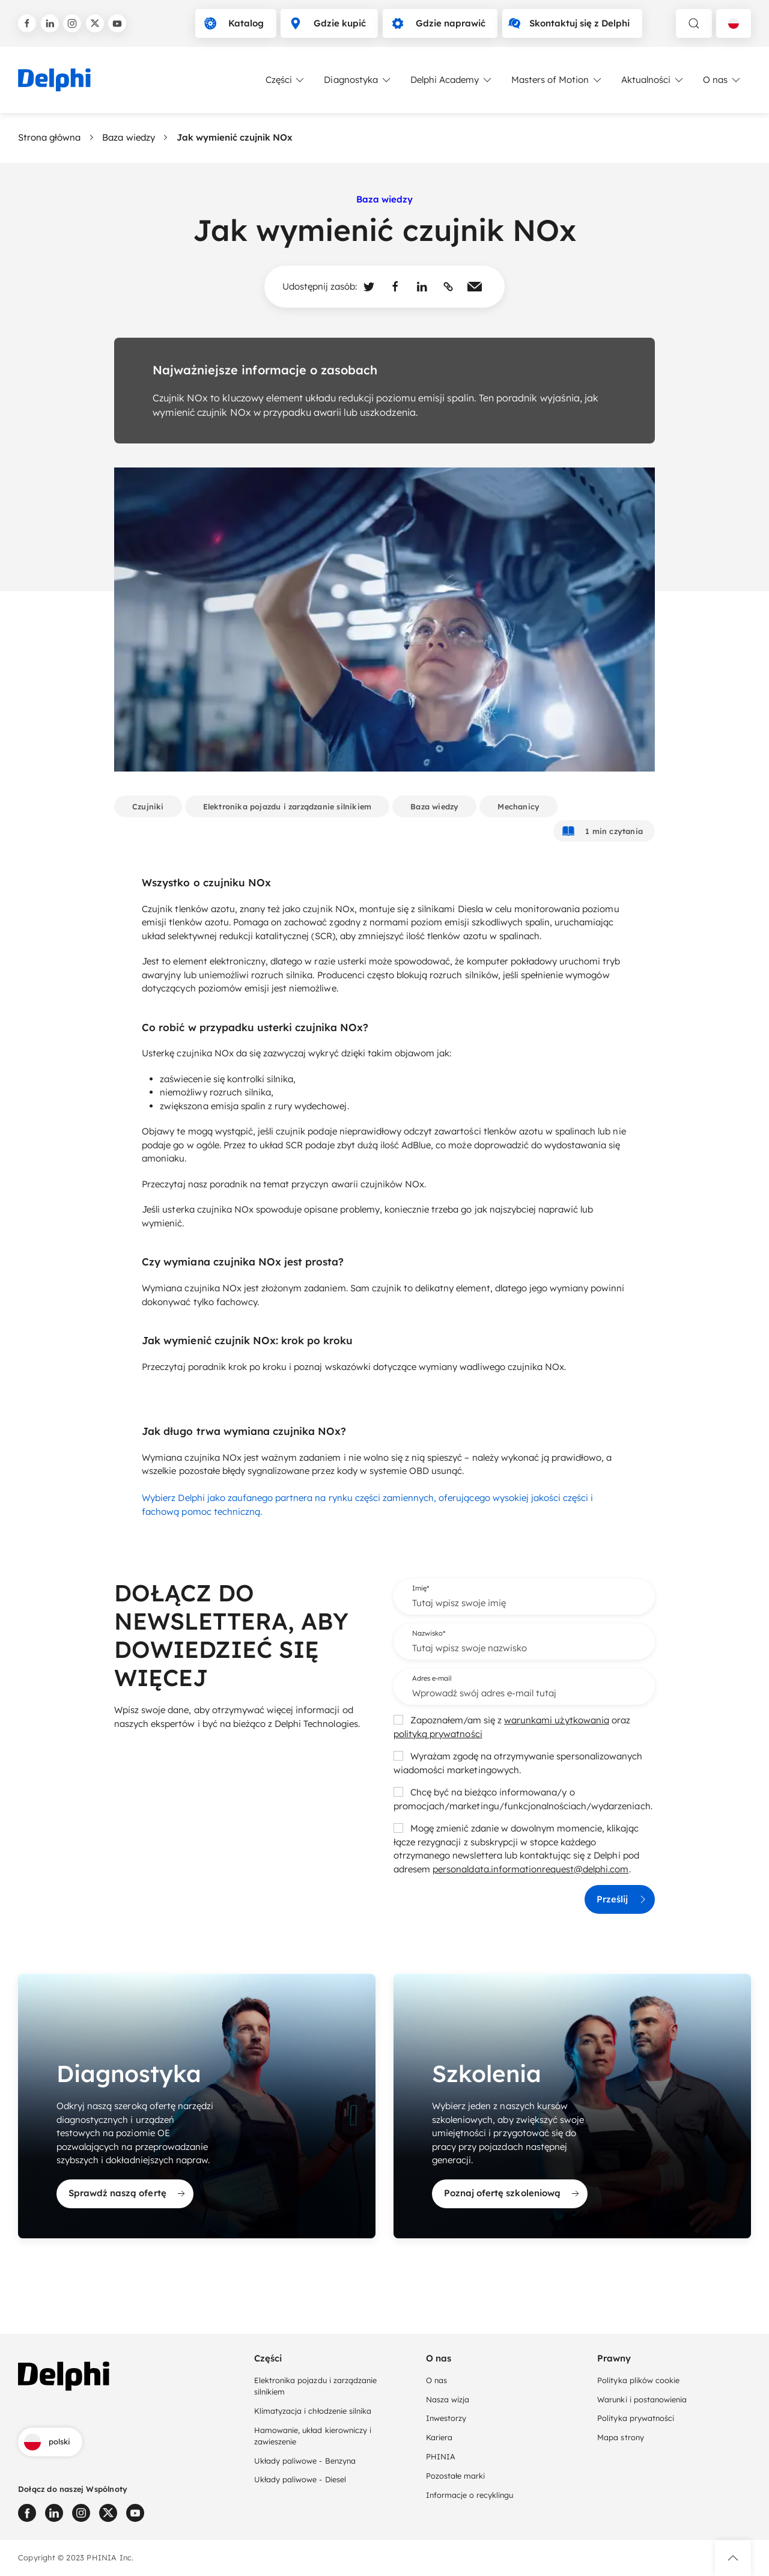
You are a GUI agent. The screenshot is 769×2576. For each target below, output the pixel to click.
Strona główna (49, 137)
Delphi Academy (451, 80)
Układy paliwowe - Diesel (300, 2478)
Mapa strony (620, 2436)
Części (286, 80)
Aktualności (653, 80)
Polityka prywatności (635, 2417)
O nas (722, 80)
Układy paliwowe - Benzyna (305, 2459)
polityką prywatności (438, 1734)
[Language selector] (733, 23)
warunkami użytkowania (556, 1720)
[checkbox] (398, 1720)
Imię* (420, 1588)
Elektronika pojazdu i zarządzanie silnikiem (315, 2385)
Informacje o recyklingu (470, 2494)
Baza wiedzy (128, 137)
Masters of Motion (557, 80)
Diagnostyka (358, 80)
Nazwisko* (428, 1633)
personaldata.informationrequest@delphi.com (530, 1869)
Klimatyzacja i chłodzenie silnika (312, 2410)
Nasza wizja (447, 2398)
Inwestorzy (446, 2417)
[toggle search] (694, 23)
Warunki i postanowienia (642, 2398)
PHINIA (440, 2456)
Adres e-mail (432, 1678)
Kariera (439, 2436)
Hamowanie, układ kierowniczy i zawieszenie (312, 2434)
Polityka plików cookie (638, 2379)
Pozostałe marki (455, 2475)
